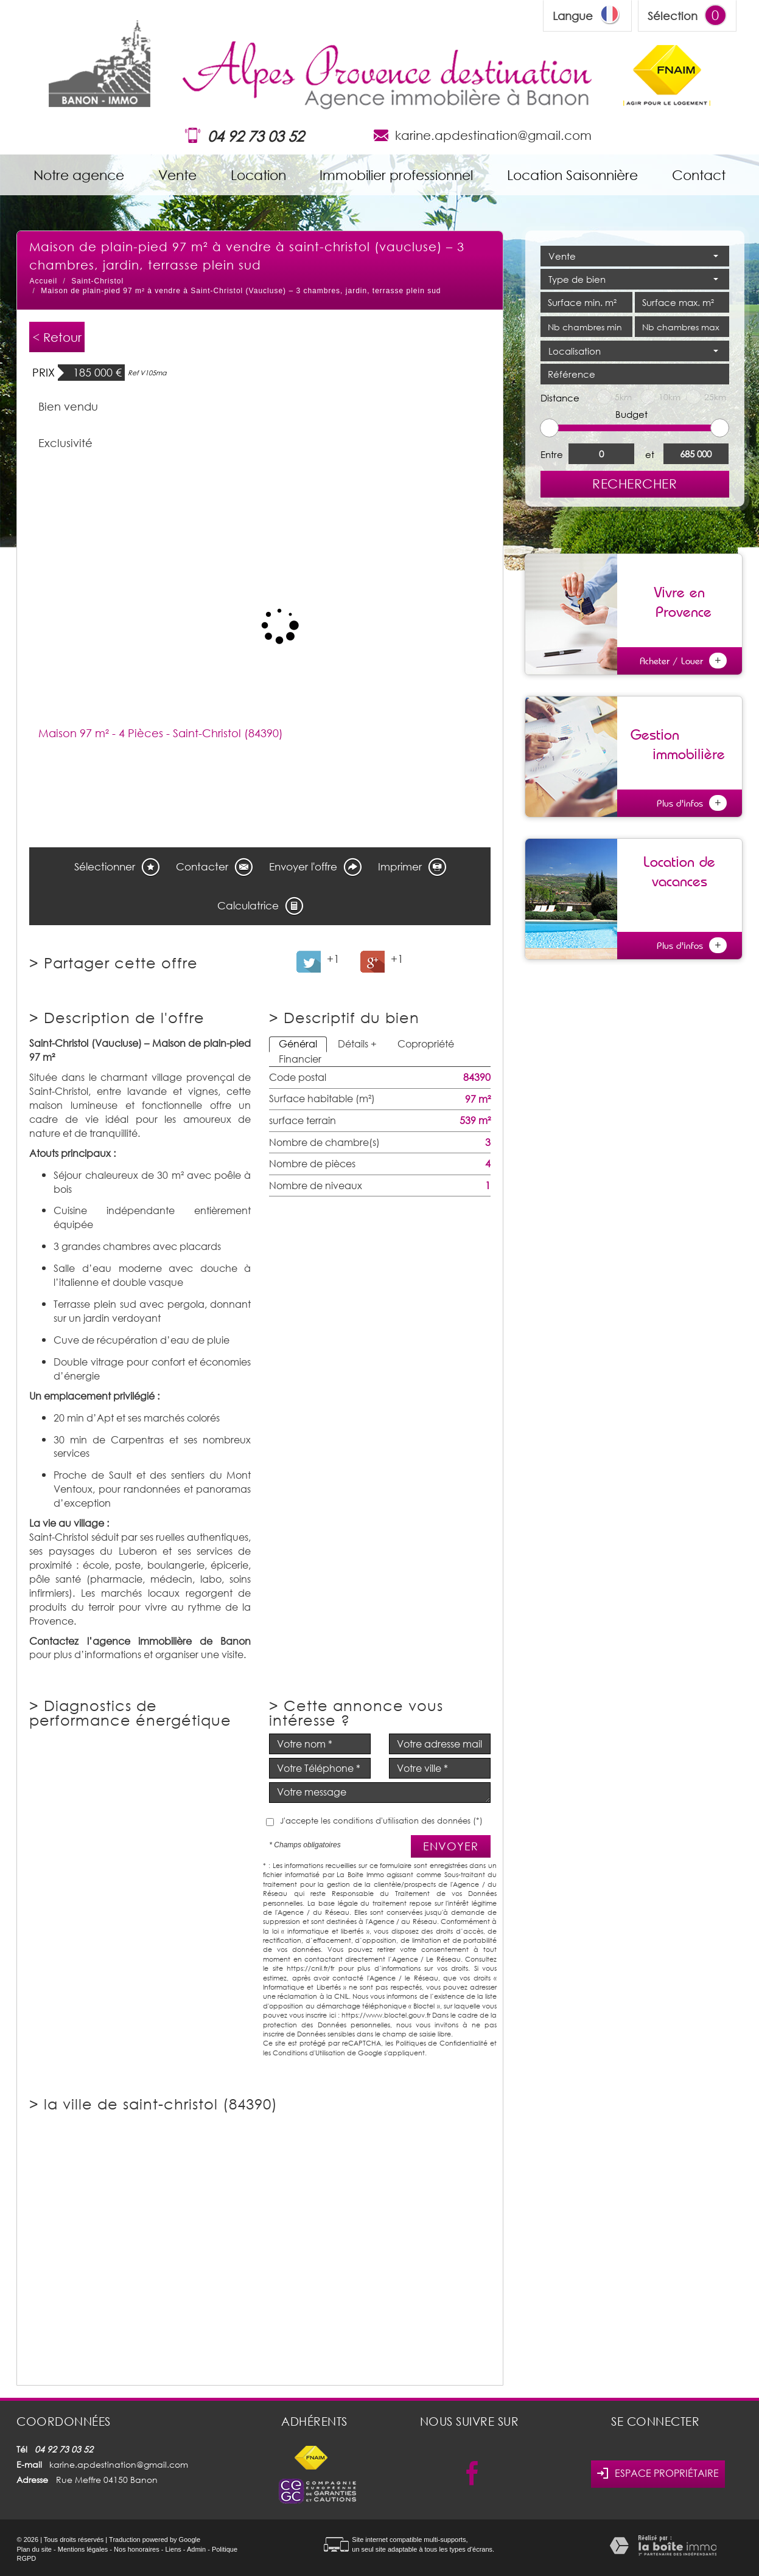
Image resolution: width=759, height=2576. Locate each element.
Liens (173, 2549)
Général (298, 1044)
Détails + (357, 1044)
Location (258, 175)
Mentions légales (83, 2549)
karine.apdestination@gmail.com (493, 135)
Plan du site (33, 2549)
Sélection (673, 16)
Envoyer (450, 1846)
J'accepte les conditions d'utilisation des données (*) (381, 1820)
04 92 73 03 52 (256, 136)
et (649, 454)
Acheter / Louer (683, 660)
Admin (196, 2549)
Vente (177, 175)
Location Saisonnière (572, 175)
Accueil (43, 281)
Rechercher (634, 483)
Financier (300, 1059)
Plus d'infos (691, 803)
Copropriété (425, 1044)
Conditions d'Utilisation (309, 2053)
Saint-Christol (97, 281)
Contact (699, 175)
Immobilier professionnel (396, 175)
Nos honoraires (136, 2549)
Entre (551, 454)
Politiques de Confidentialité (442, 2043)
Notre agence (78, 175)
